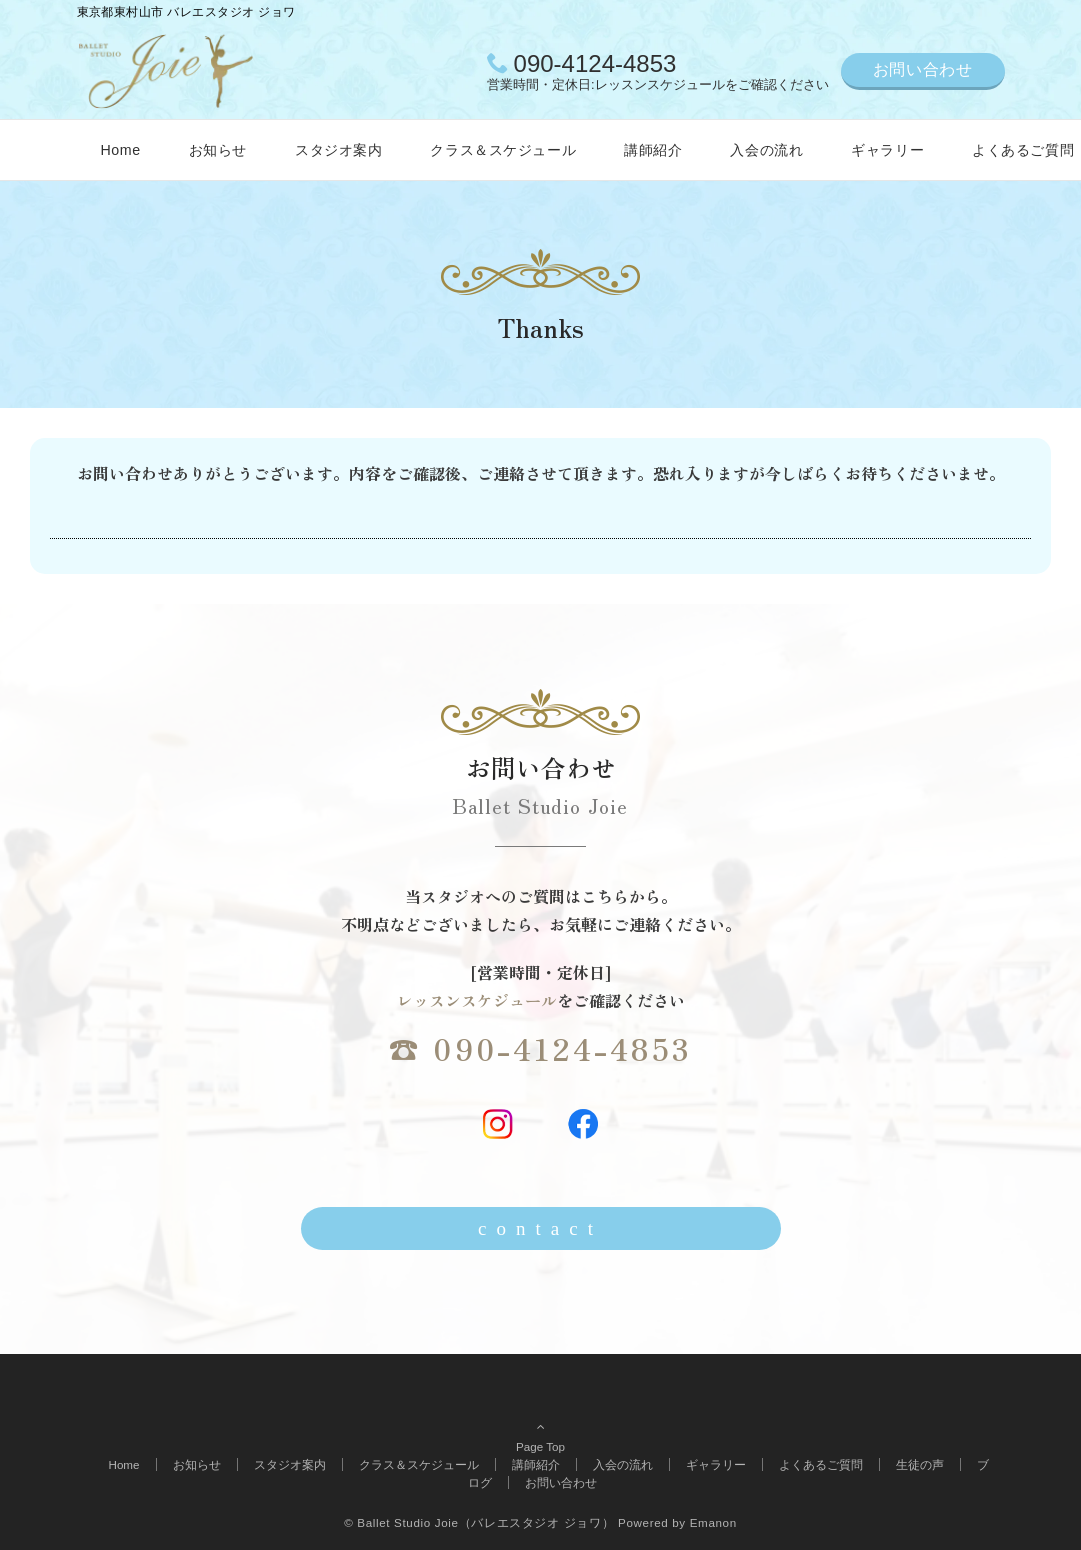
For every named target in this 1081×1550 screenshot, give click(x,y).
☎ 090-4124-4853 (540, 1048)
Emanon (713, 1522)
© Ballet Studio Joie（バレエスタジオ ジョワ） (479, 1522)
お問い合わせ (923, 69)
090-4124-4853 (595, 63)
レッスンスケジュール (477, 1000)
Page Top (541, 1425)
